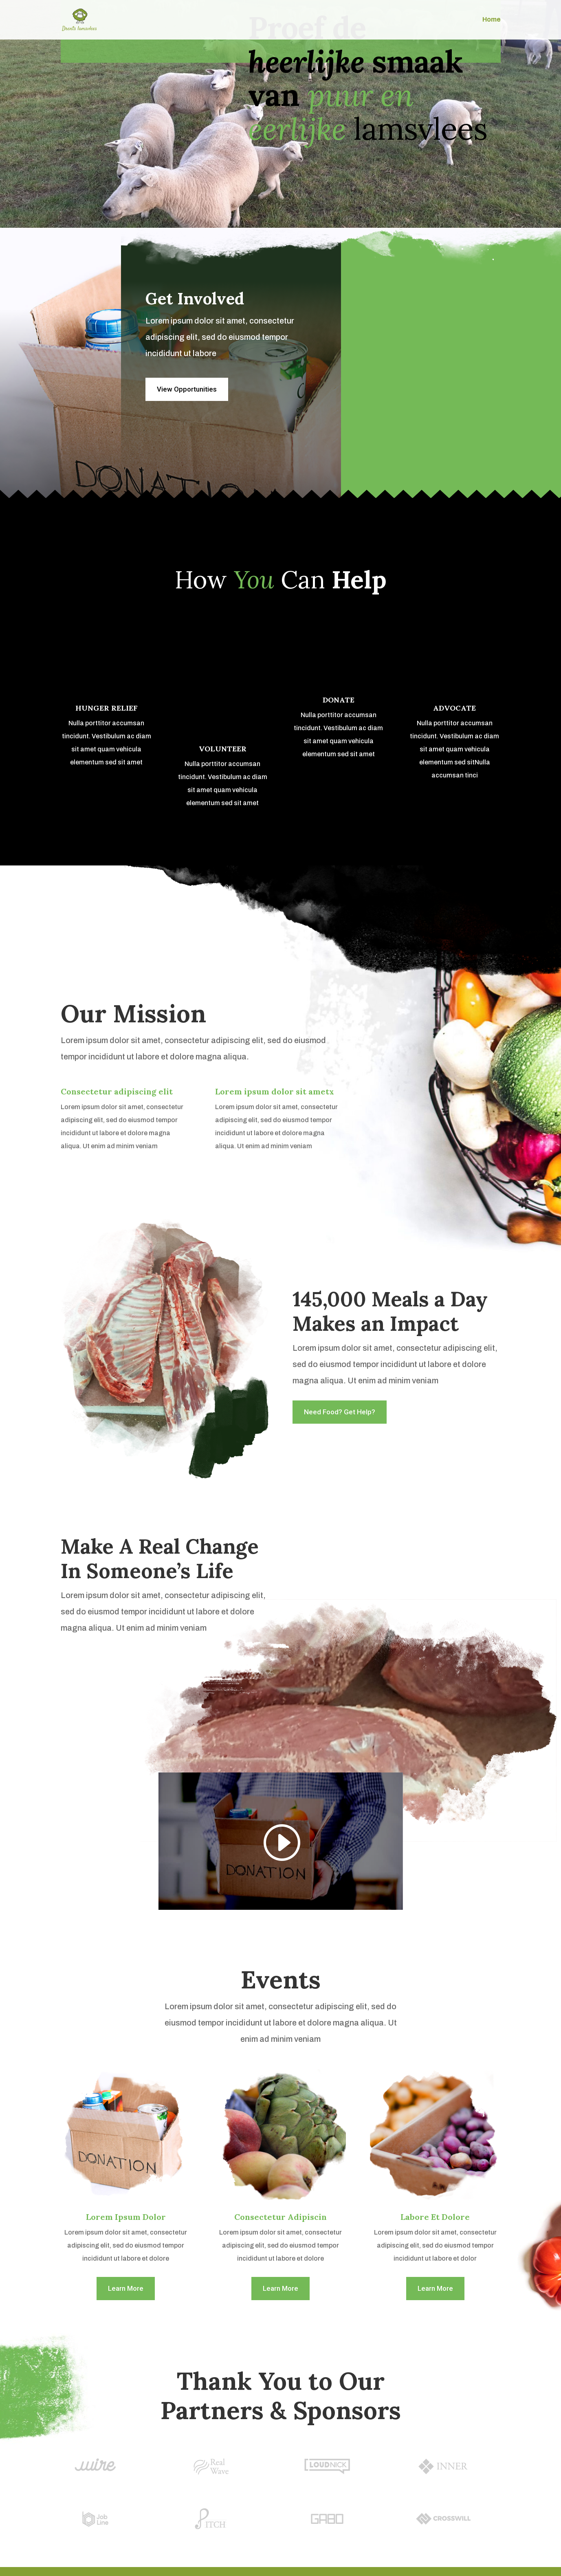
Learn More (125, 2288)
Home (491, 20)
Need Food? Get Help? (339, 1412)
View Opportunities (187, 389)
